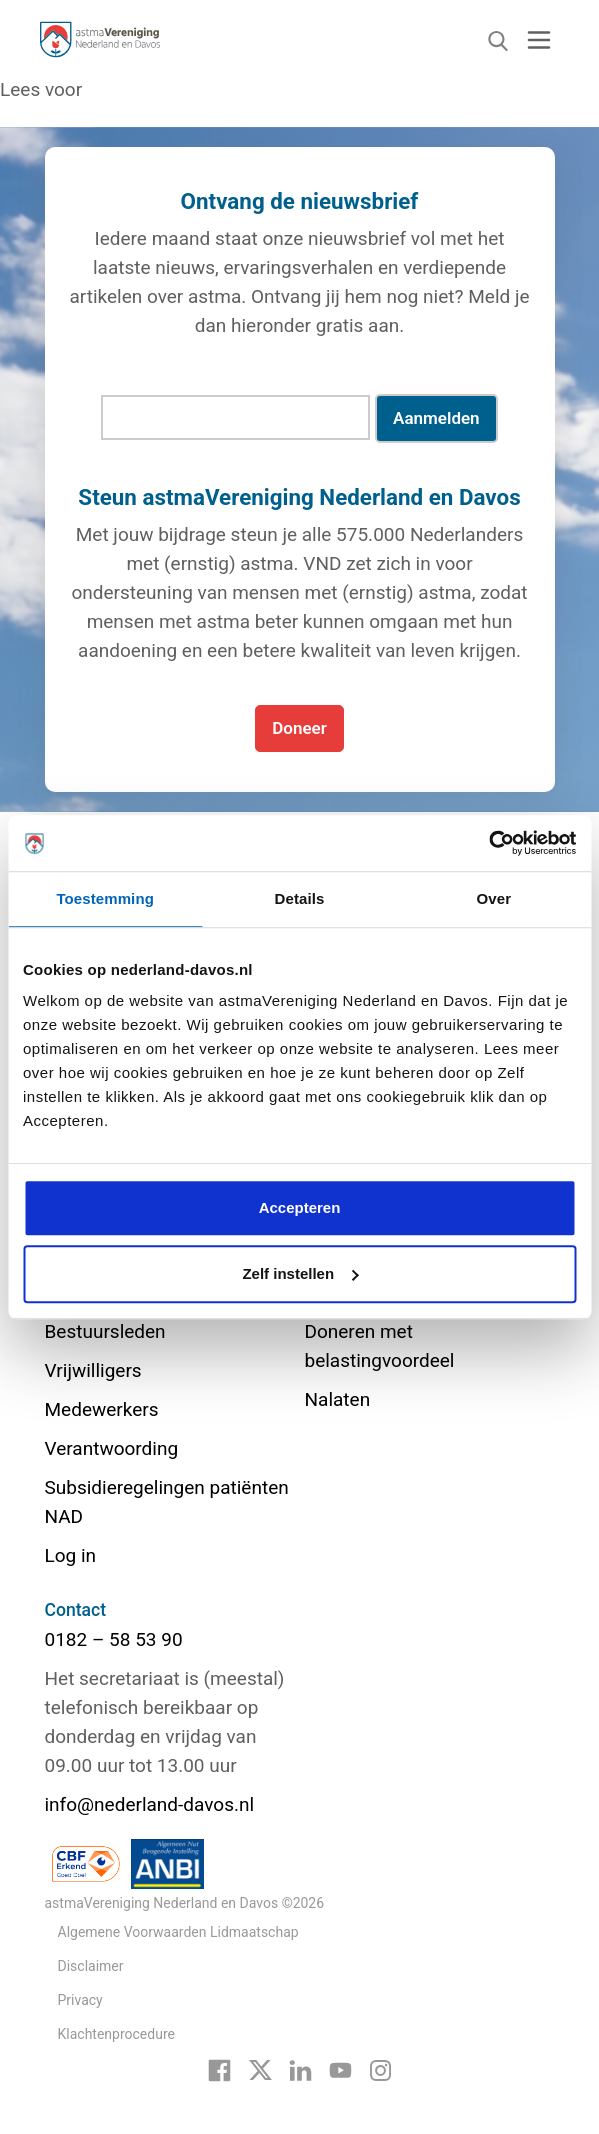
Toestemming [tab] (105, 898)
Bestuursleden (105, 1331)
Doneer (299, 728)
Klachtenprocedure (116, 2034)
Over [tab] (494, 898)
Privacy (80, 2000)
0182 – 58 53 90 (114, 1639)
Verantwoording (112, 1448)
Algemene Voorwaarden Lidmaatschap (178, 1932)
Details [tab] (300, 898)
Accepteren (300, 1207)
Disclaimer (91, 1966)
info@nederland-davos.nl (150, 1804)
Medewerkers (102, 1409)
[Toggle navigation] (539, 39)
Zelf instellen (300, 1273)
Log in (71, 1555)
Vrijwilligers (93, 1370)
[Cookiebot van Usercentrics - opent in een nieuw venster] (488, 843)
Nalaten (338, 1399)
